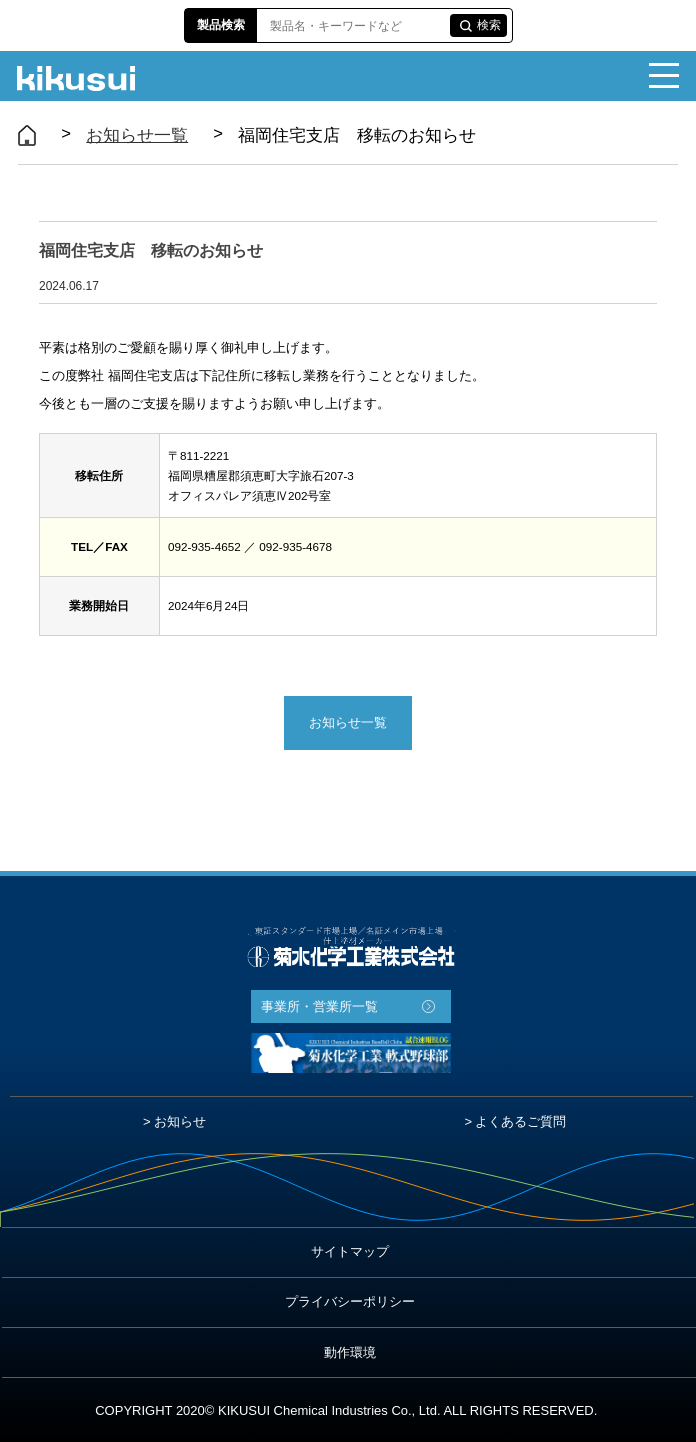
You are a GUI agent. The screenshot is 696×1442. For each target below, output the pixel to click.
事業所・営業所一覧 (319, 1006)
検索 (489, 25)
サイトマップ (350, 1251)
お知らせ (180, 1121)
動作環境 (350, 1352)
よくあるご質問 (520, 1121)
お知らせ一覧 (137, 135)
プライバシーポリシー (350, 1301)
